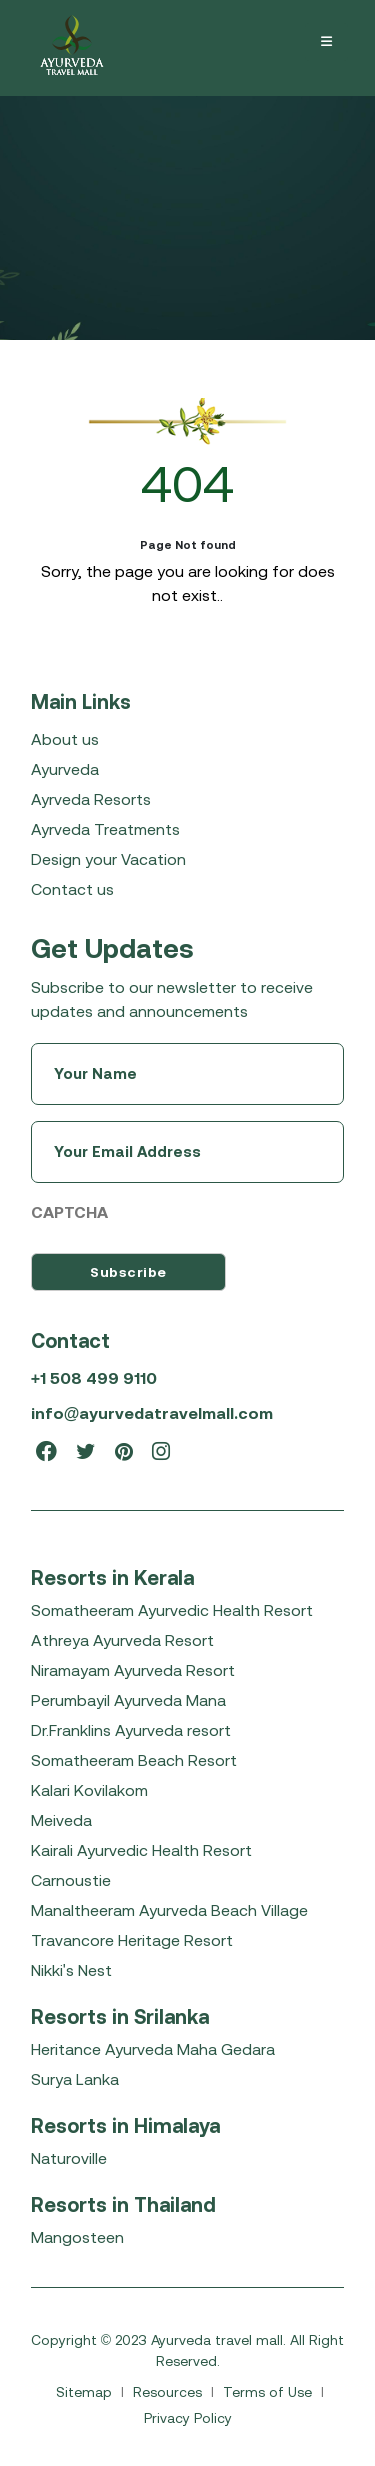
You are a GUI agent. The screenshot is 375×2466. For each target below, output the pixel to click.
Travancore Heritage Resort (132, 1940)
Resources (169, 2392)
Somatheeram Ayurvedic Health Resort (172, 1610)
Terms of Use (269, 2392)
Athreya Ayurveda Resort (122, 1640)
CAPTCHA (69, 1212)
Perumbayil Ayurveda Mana (128, 1700)
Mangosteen (77, 2237)
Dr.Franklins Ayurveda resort (131, 1730)
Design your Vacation (108, 859)
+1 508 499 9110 (94, 1378)
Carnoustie (71, 1880)
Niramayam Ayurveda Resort (133, 1670)
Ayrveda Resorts (91, 799)
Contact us (72, 889)
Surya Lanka (75, 2079)
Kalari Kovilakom (89, 1790)
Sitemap (86, 2392)
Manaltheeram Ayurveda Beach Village (169, 1910)
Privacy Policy (188, 2418)
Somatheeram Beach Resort (134, 1760)
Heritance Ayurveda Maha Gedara (153, 2049)
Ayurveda (65, 769)
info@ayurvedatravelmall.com (152, 1413)
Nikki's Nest (71, 1970)
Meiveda (61, 1820)
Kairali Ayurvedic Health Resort (141, 1850)
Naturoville (69, 2158)
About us (65, 739)
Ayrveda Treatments (105, 829)
